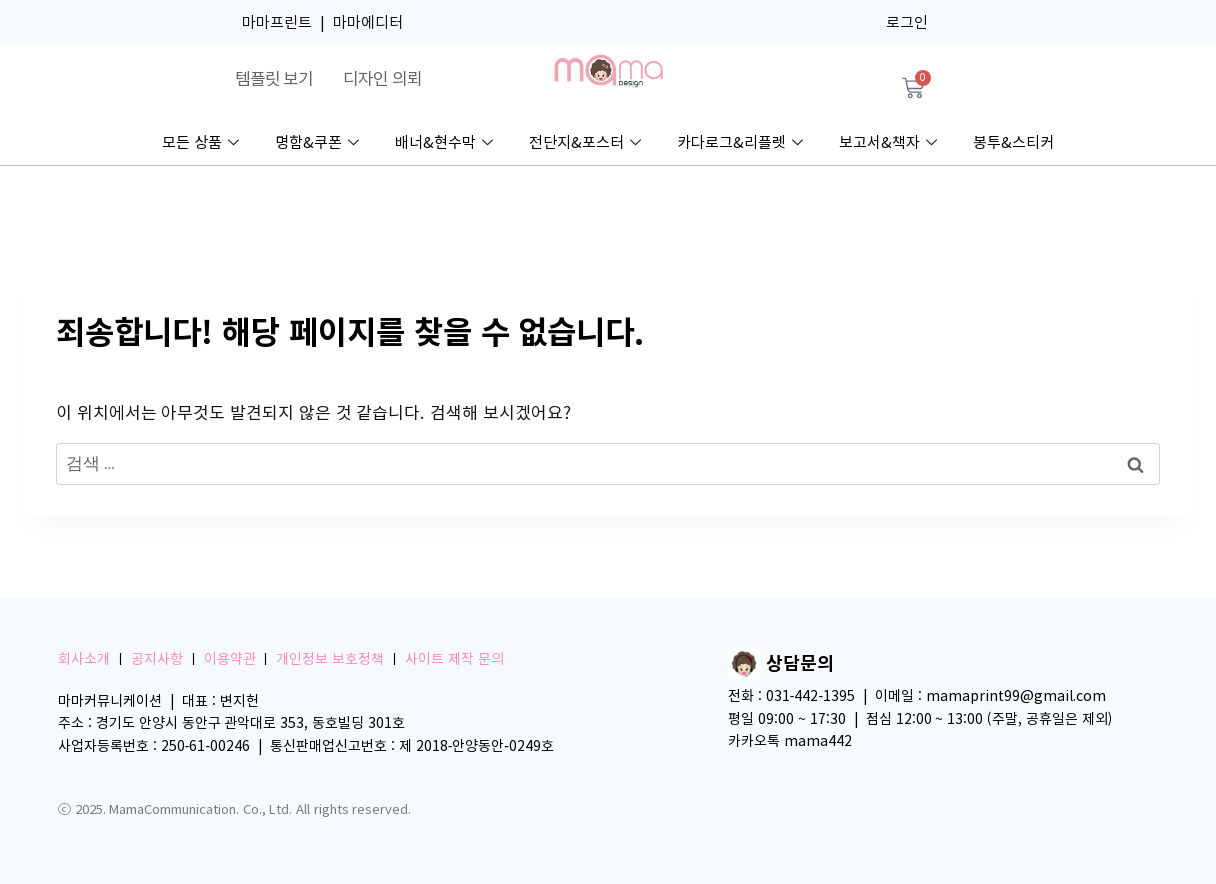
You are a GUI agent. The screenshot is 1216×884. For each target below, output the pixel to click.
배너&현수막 (444, 143)
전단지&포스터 (585, 143)
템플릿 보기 (274, 78)
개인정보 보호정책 (330, 659)
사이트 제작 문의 (454, 659)
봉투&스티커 (1013, 142)
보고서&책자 (888, 143)
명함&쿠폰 (317, 143)
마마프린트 (277, 22)
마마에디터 (368, 22)
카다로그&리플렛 (740, 143)
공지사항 (157, 659)
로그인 (907, 22)
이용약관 (230, 659)
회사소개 (84, 659)
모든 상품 (200, 143)
